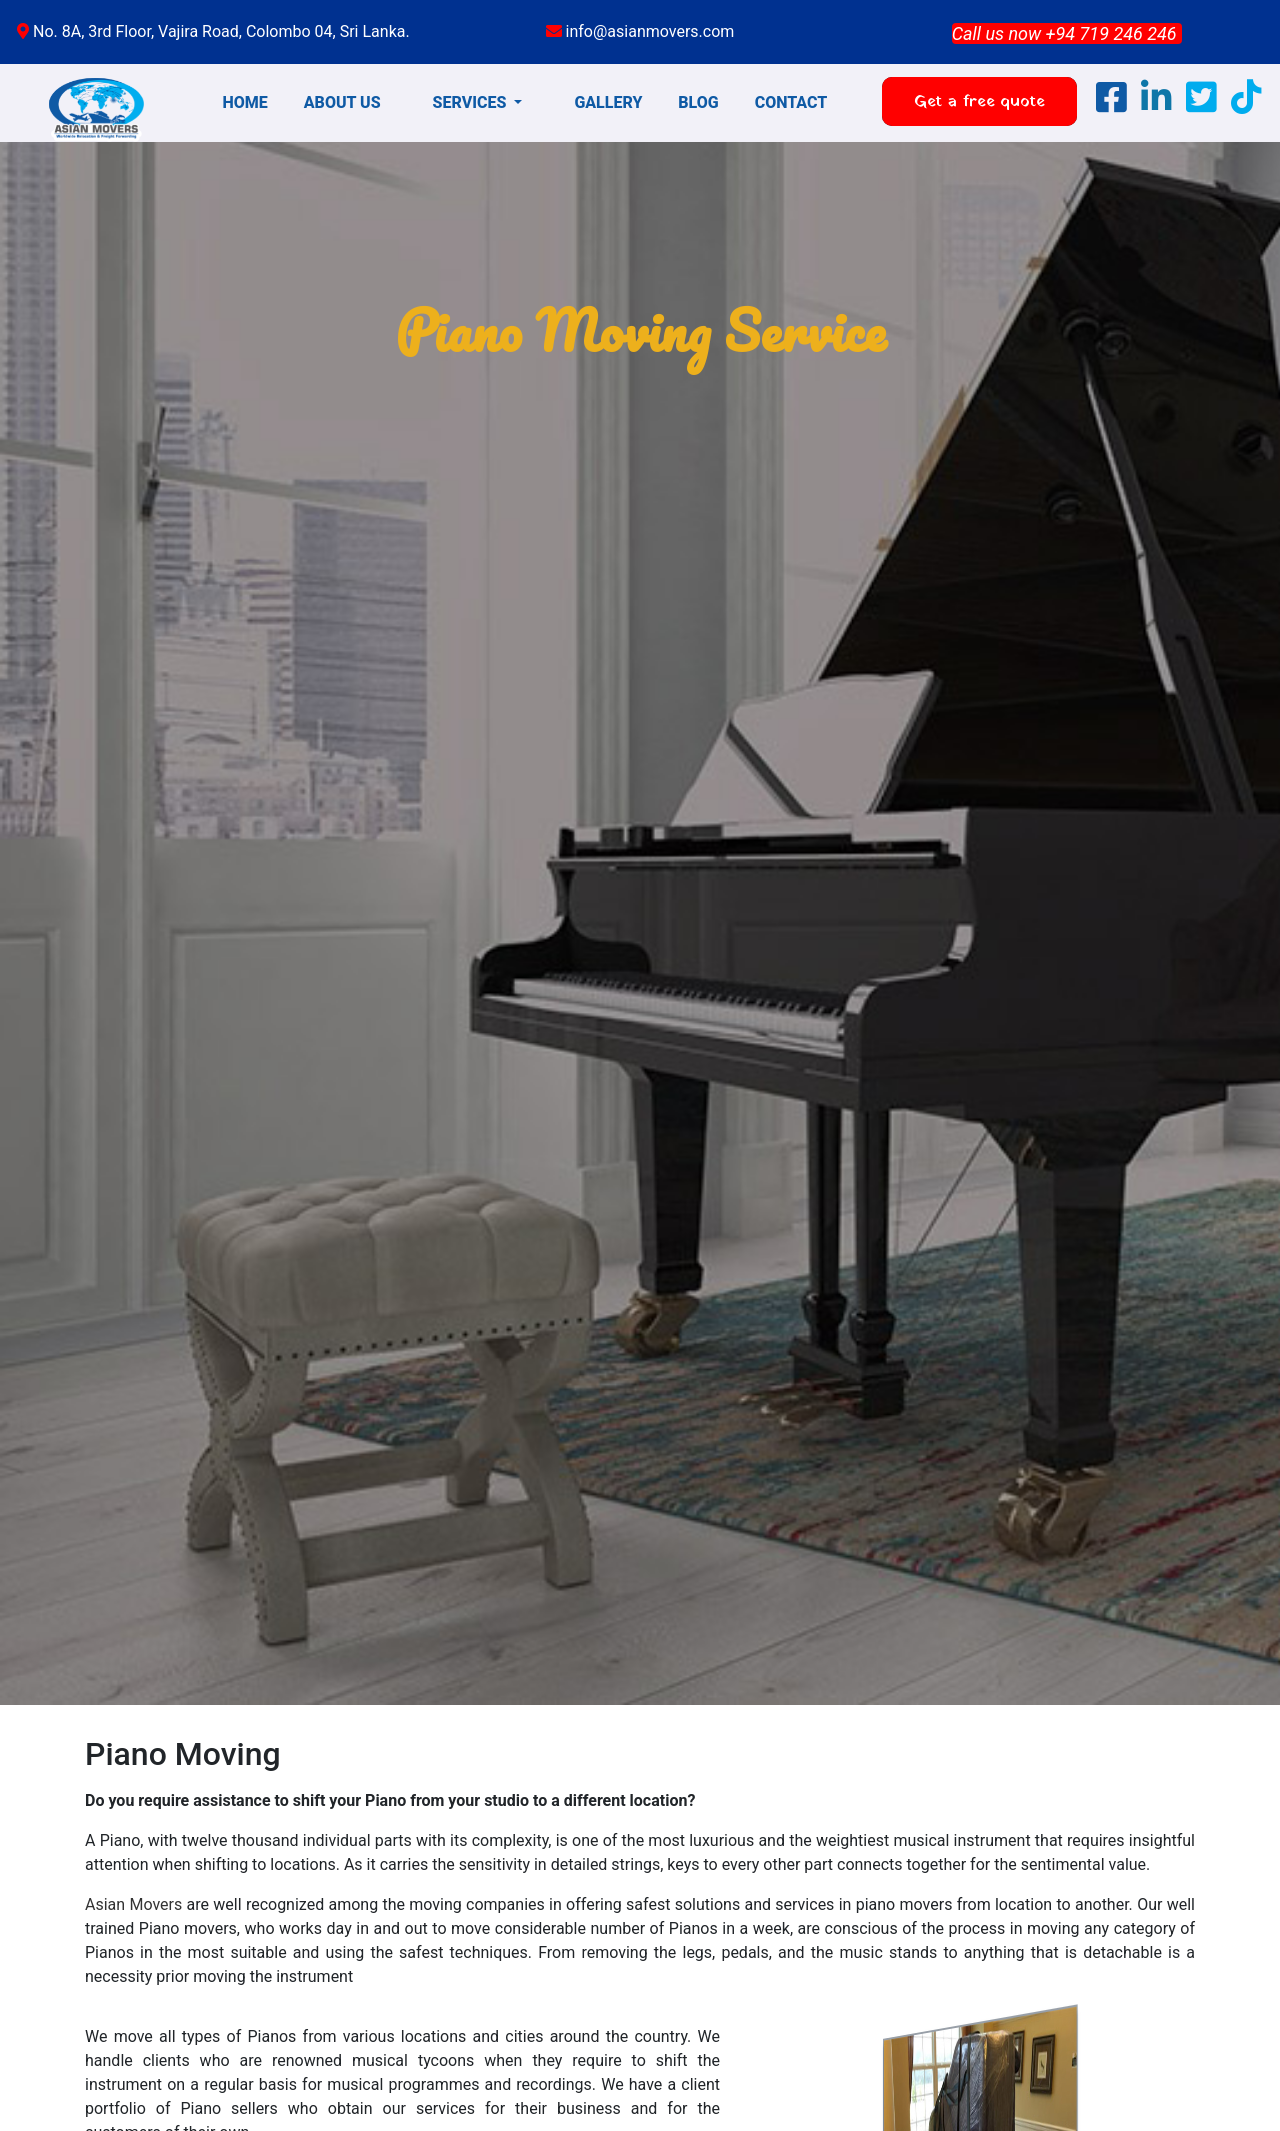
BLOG (698, 102)
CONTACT (791, 102)
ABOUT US (342, 102)
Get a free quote (979, 102)
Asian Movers (133, 1904)
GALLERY (608, 102)
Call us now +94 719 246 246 (1064, 33)
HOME (245, 102)
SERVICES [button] (472, 102)
